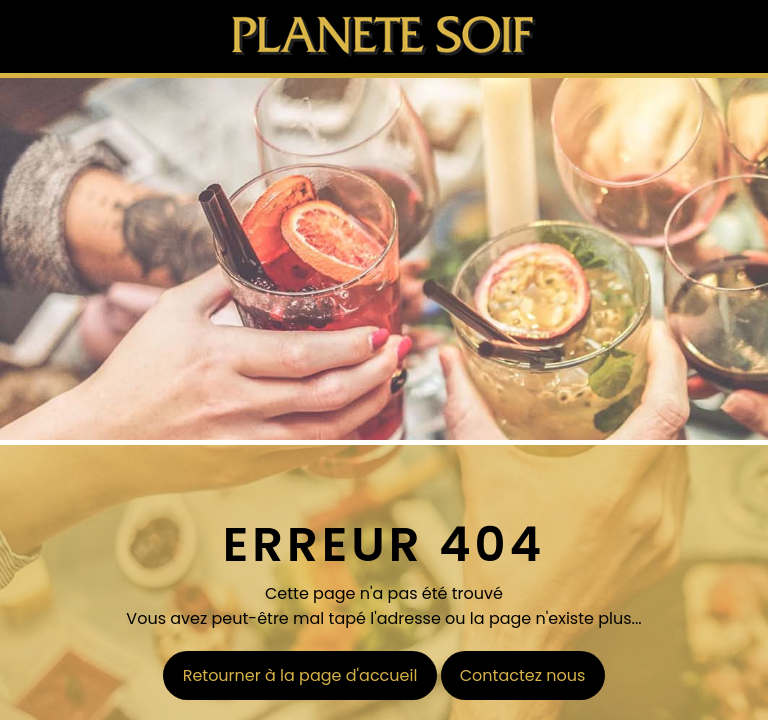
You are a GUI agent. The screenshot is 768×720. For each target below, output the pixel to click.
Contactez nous (523, 675)
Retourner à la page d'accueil (300, 675)
